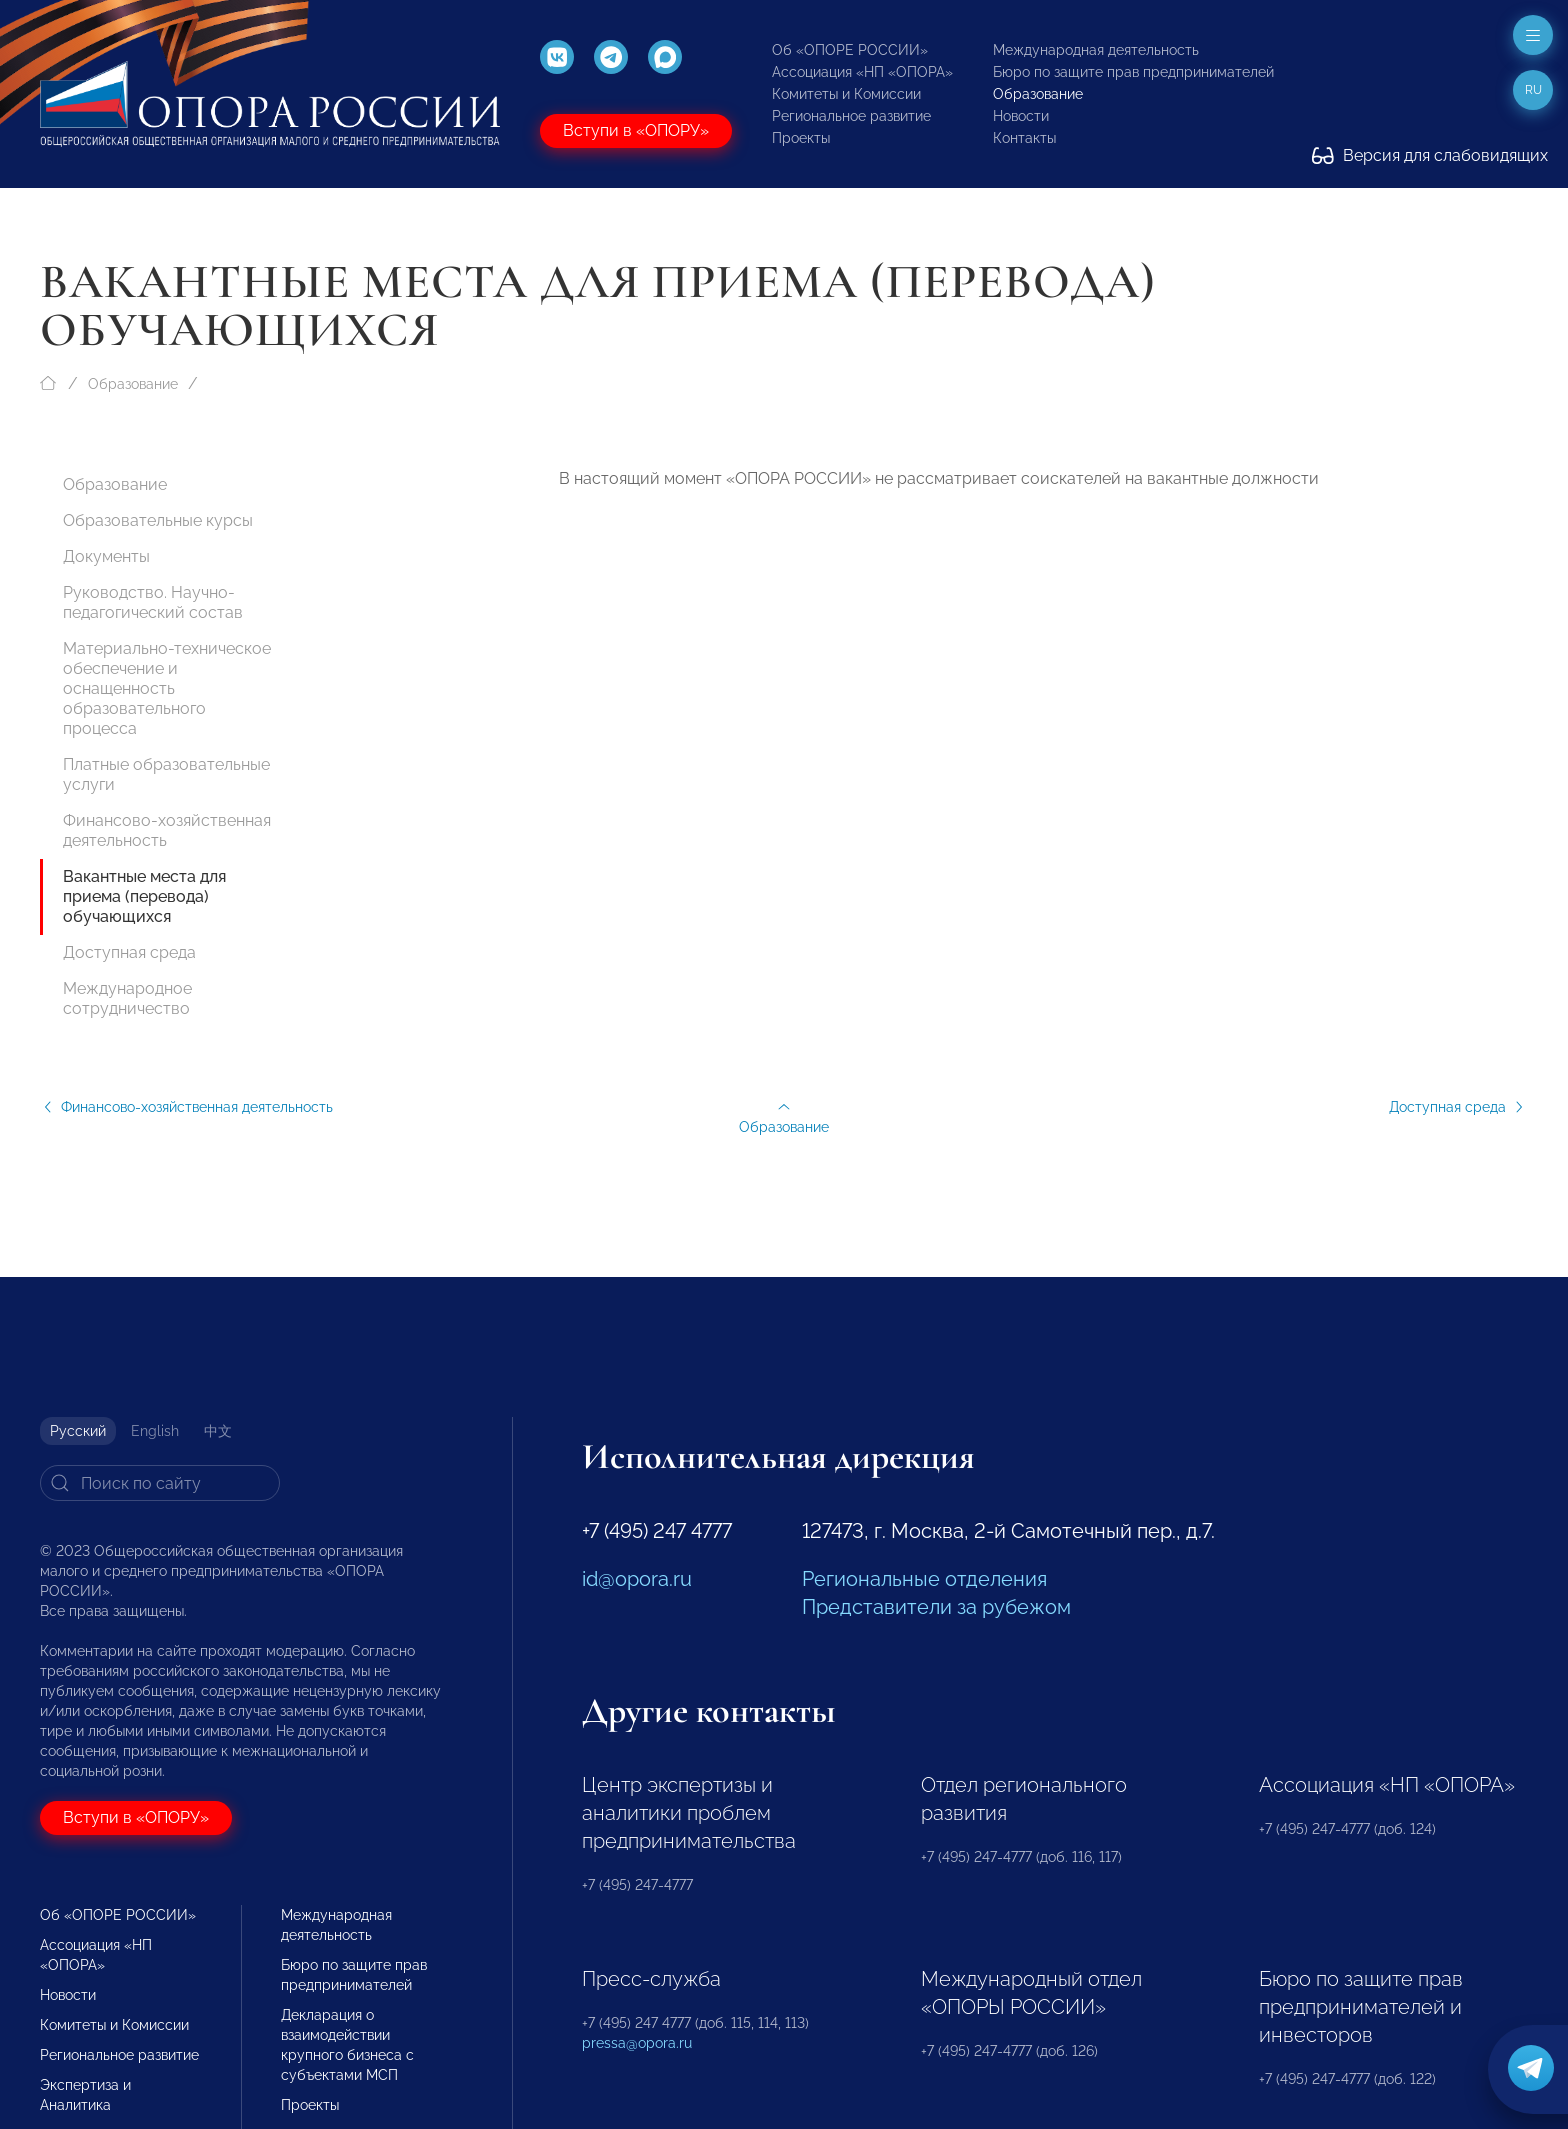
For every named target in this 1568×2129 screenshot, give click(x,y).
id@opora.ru (637, 1579)
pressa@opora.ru (637, 2043)
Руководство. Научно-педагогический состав (153, 602)
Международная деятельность (1096, 50)
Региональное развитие (851, 116)
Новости (1021, 116)
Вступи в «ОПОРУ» (636, 130)
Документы (106, 556)
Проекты (801, 138)
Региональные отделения (924, 1579)
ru (1533, 90)
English (155, 1431)
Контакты (1024, 138)
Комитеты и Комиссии (846, 94)
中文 (218, 1431)
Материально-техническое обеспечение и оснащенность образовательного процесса (167, 688)
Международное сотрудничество (127, 998)
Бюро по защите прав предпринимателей (1133, 72)
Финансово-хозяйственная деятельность (167, 830)
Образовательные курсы (158, 520)
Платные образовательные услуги (166, 774)
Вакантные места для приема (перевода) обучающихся (144, 896)
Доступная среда (129, 952)
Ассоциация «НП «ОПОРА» (862, 72)
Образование (1038, 94)
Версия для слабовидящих (1430, 155)
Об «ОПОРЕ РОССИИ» (850, 50)
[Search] (160, 1483)
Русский (78, 1431)
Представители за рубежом (936, 1607)
